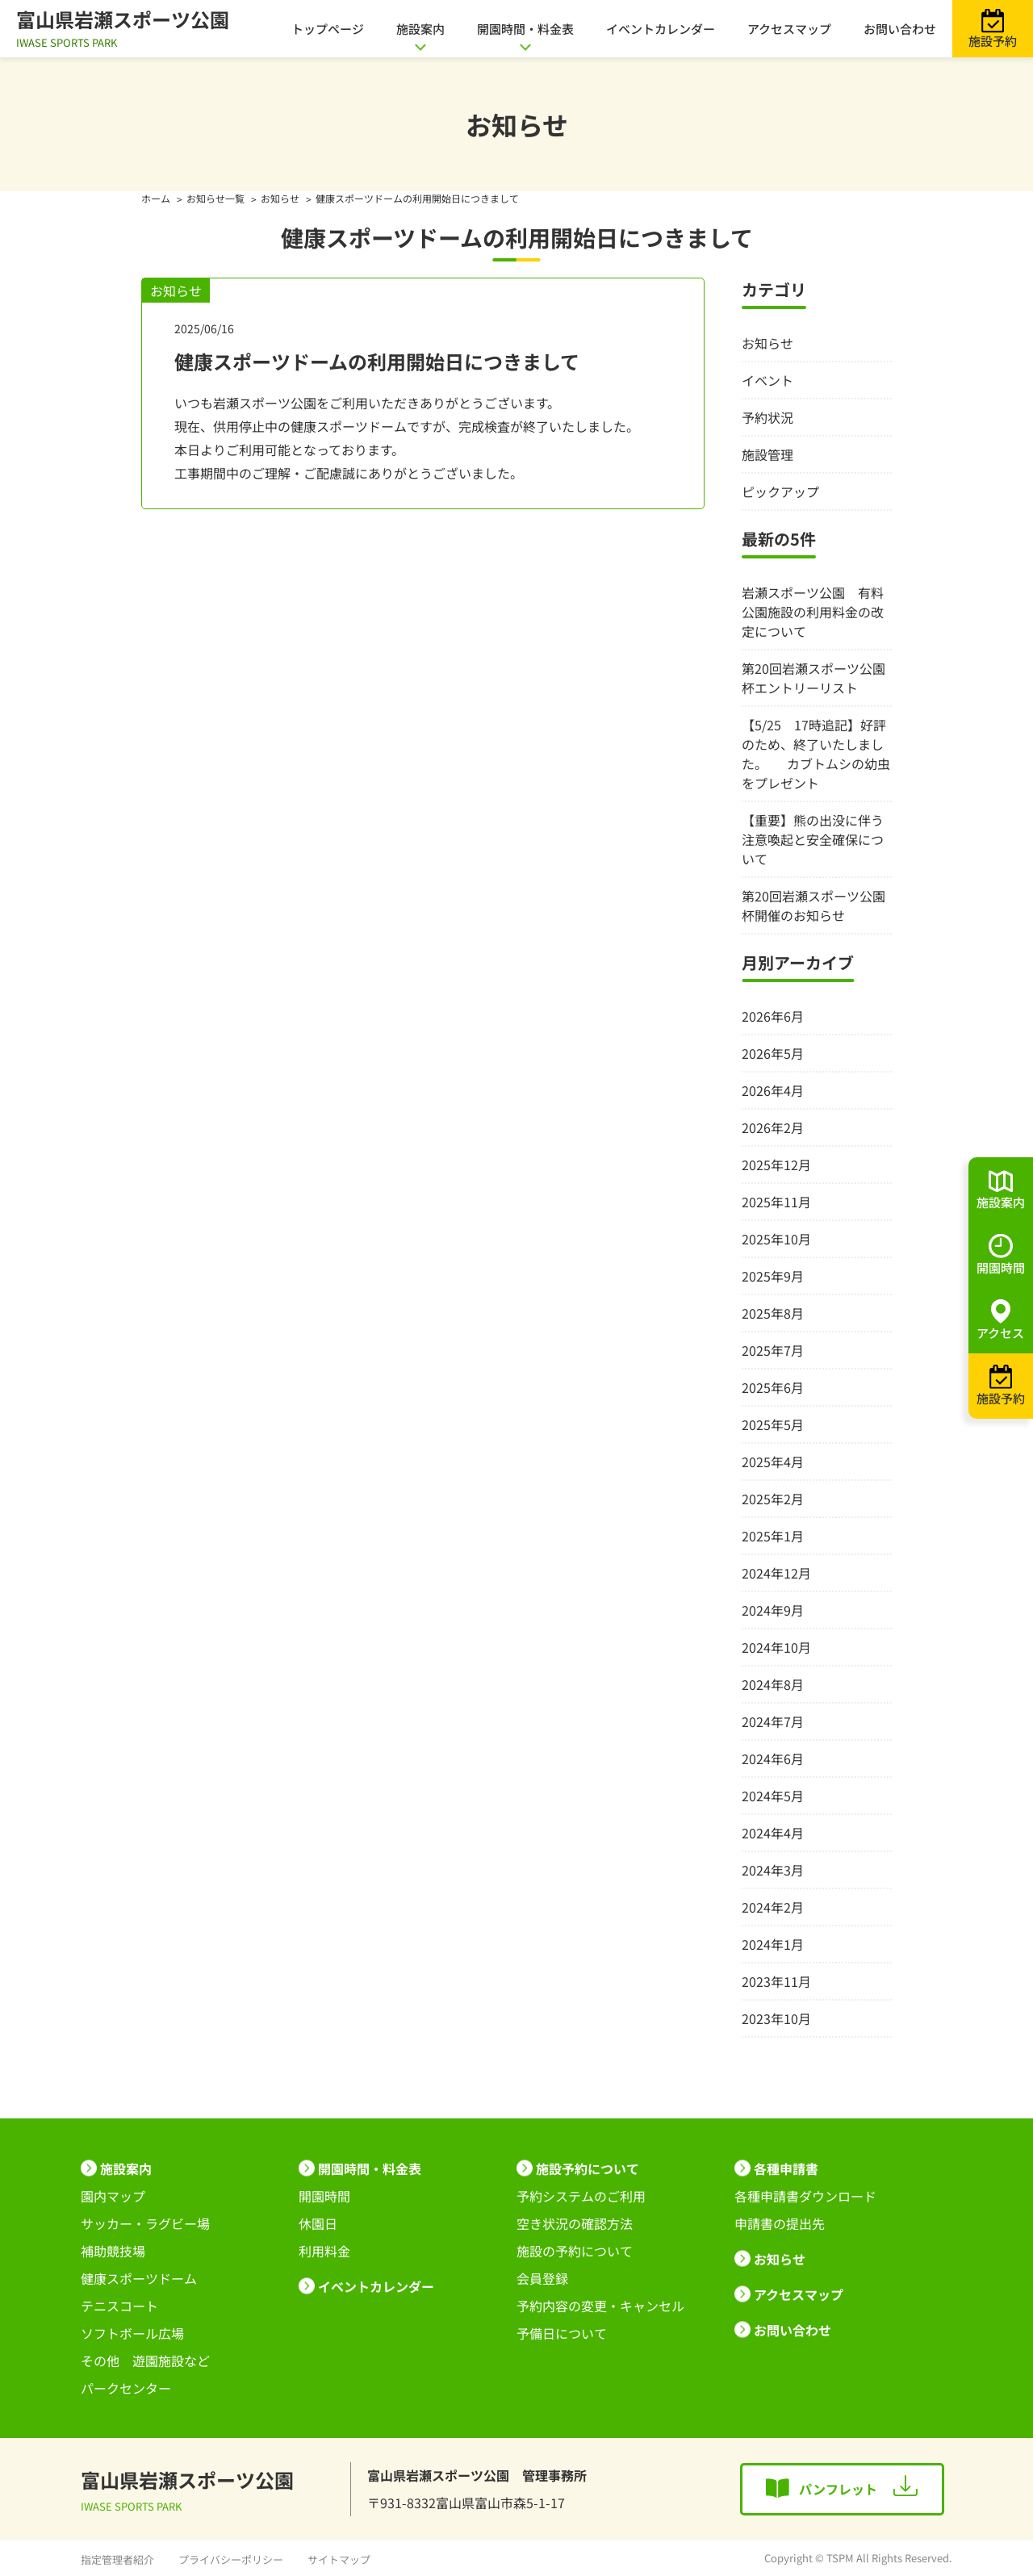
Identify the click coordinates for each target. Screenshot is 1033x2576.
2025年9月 (773, 1276)
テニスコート (119, 2305)
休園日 (318, 2223)
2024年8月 (773, 1684)
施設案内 (420, 28)
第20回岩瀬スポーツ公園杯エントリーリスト (813, 678)
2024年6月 (773, 1758)
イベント (767, 380)
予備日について (561, 2333)
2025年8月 (773, 1313)
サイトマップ (338, 2559)
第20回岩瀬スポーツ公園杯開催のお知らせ (813, 905)
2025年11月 (776, 1201)
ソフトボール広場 (132, 2333)
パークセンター (126, 2388)
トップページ (327, 28)
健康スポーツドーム (139, 2278)
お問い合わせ (900, 28)
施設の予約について (574, 2250)
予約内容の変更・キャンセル (600, 2305)
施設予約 (992, 40)
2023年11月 (776, 1981)
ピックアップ (780, 491)
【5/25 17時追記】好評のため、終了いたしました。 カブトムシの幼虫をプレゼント (816, 753)
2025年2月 (773, 1498)
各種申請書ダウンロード (805, 2196)
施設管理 (767, 454)
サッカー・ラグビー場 (145, 2223)
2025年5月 (773, 1424)
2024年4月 (773, 1832)
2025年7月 (773, 1350)
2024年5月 (773, 1795)
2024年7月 (773, 1721)
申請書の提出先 (779, 2223)
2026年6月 (773, 1016)
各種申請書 (786, 2168)
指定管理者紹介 (117, 2559)
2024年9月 (773, 1610)
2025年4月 (773, 1461)
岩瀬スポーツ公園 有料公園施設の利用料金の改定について (813, 612)
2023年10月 (776, 2018)
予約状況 (767, 417)
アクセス (1000, 1332)
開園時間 (324, 2196)
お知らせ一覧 (215, 198)
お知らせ (280, 198)
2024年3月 (773, 1870)
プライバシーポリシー (230, 2559)
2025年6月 (773, 1387)
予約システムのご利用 (581, 2196)
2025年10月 (776, 1238)
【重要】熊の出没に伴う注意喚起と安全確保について (813, 839)
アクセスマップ (789, 28)
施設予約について (587, 2168)
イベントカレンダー (660, 28)
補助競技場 (113, 2250)
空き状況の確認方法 (574, 2223)
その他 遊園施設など (145, 2360)
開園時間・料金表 (525, 28)
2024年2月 (773, 1907)
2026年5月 (773, 1053)
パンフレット (838, 2489)
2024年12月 (776, 1573)
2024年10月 (776, 1647)
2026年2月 (773, 1127)
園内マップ (113, 2196)
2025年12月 (776, 1164)
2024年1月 (773, 1944)
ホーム (155, 198)
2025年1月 (773, 1535)
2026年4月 (773, 1090)
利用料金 (324, 2250)
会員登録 (542, 2278)
